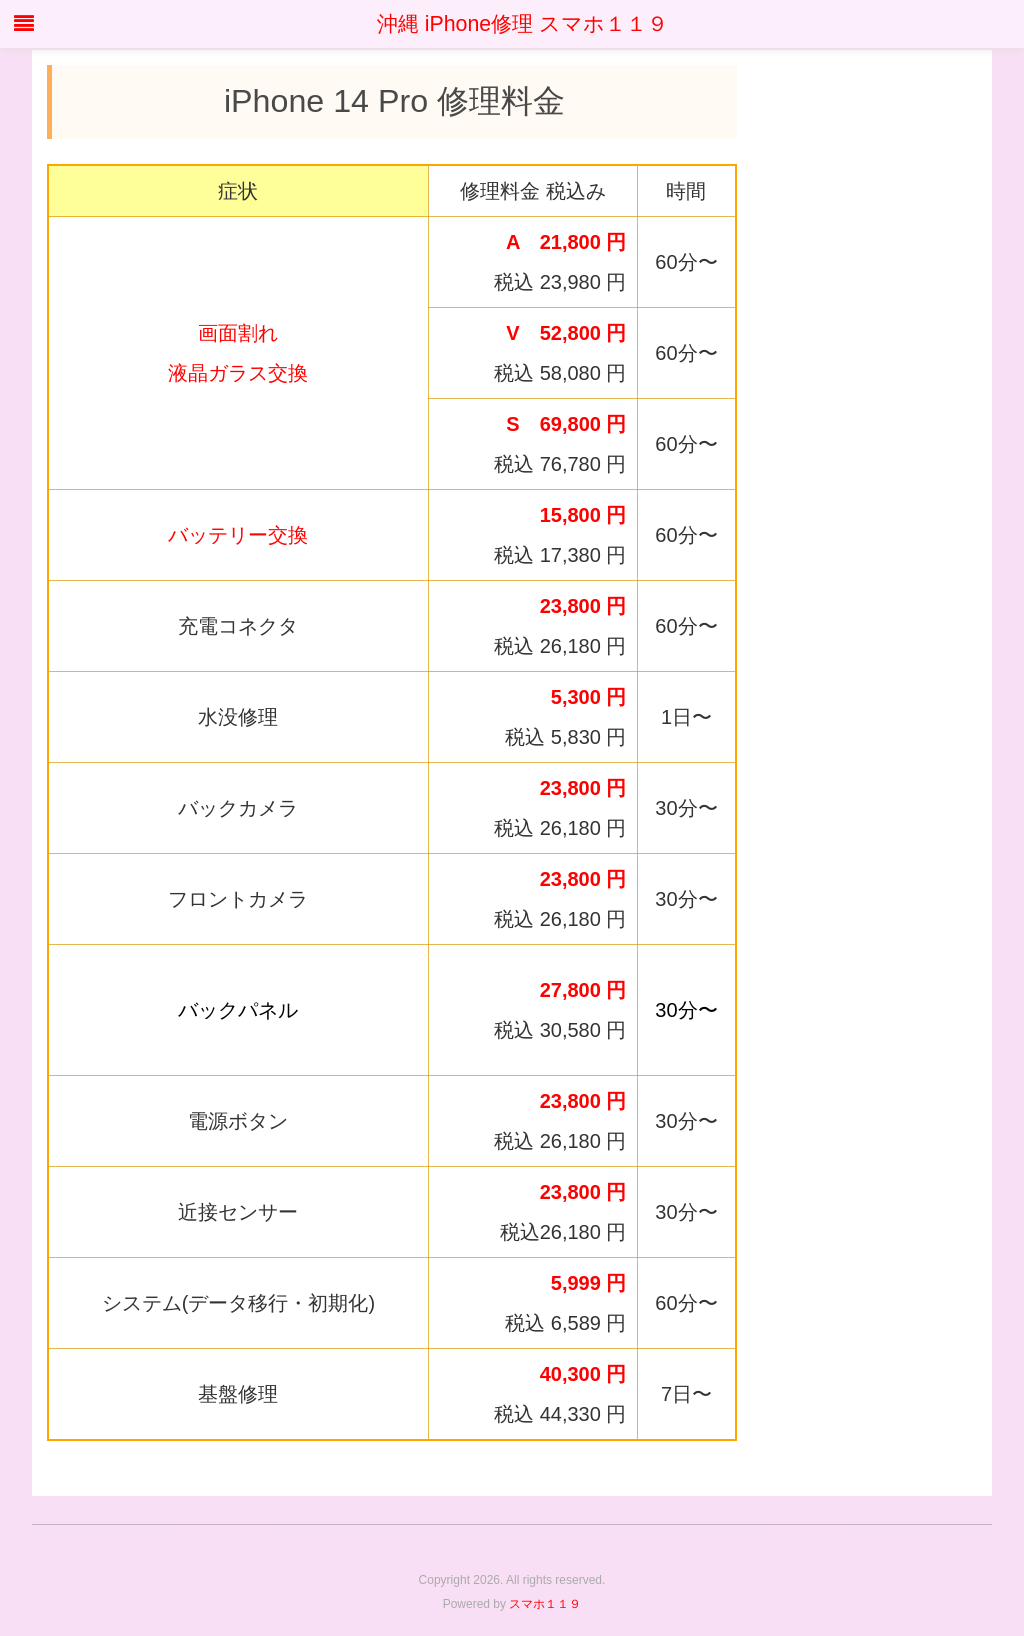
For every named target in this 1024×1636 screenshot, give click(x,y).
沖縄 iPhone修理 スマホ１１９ (512, 24)
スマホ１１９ (545, 1604)
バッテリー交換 (238, 535)
